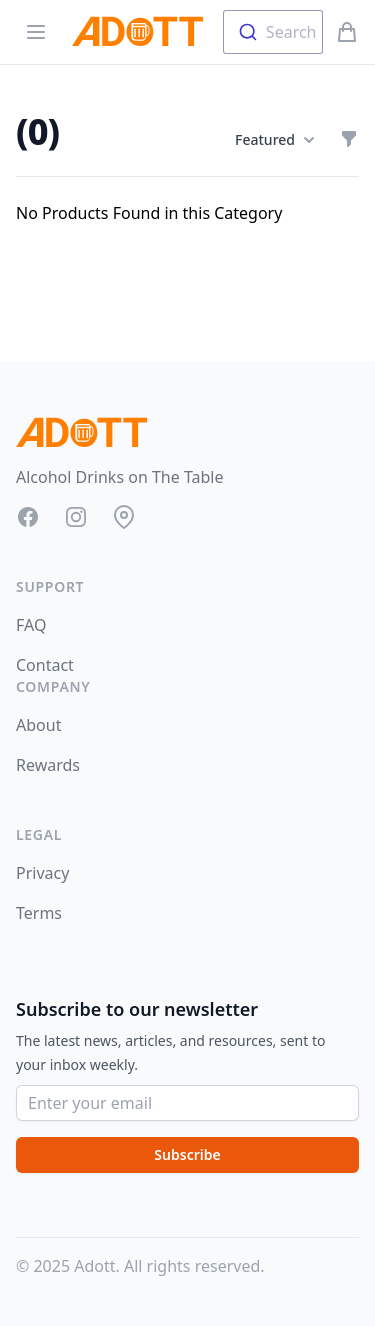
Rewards (48, 765)
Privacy (42, 873)
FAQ (31, 625)
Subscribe (187, 1154)
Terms (39, 913)
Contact (45, 665)
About (38, 725)
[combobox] (273, 32)
